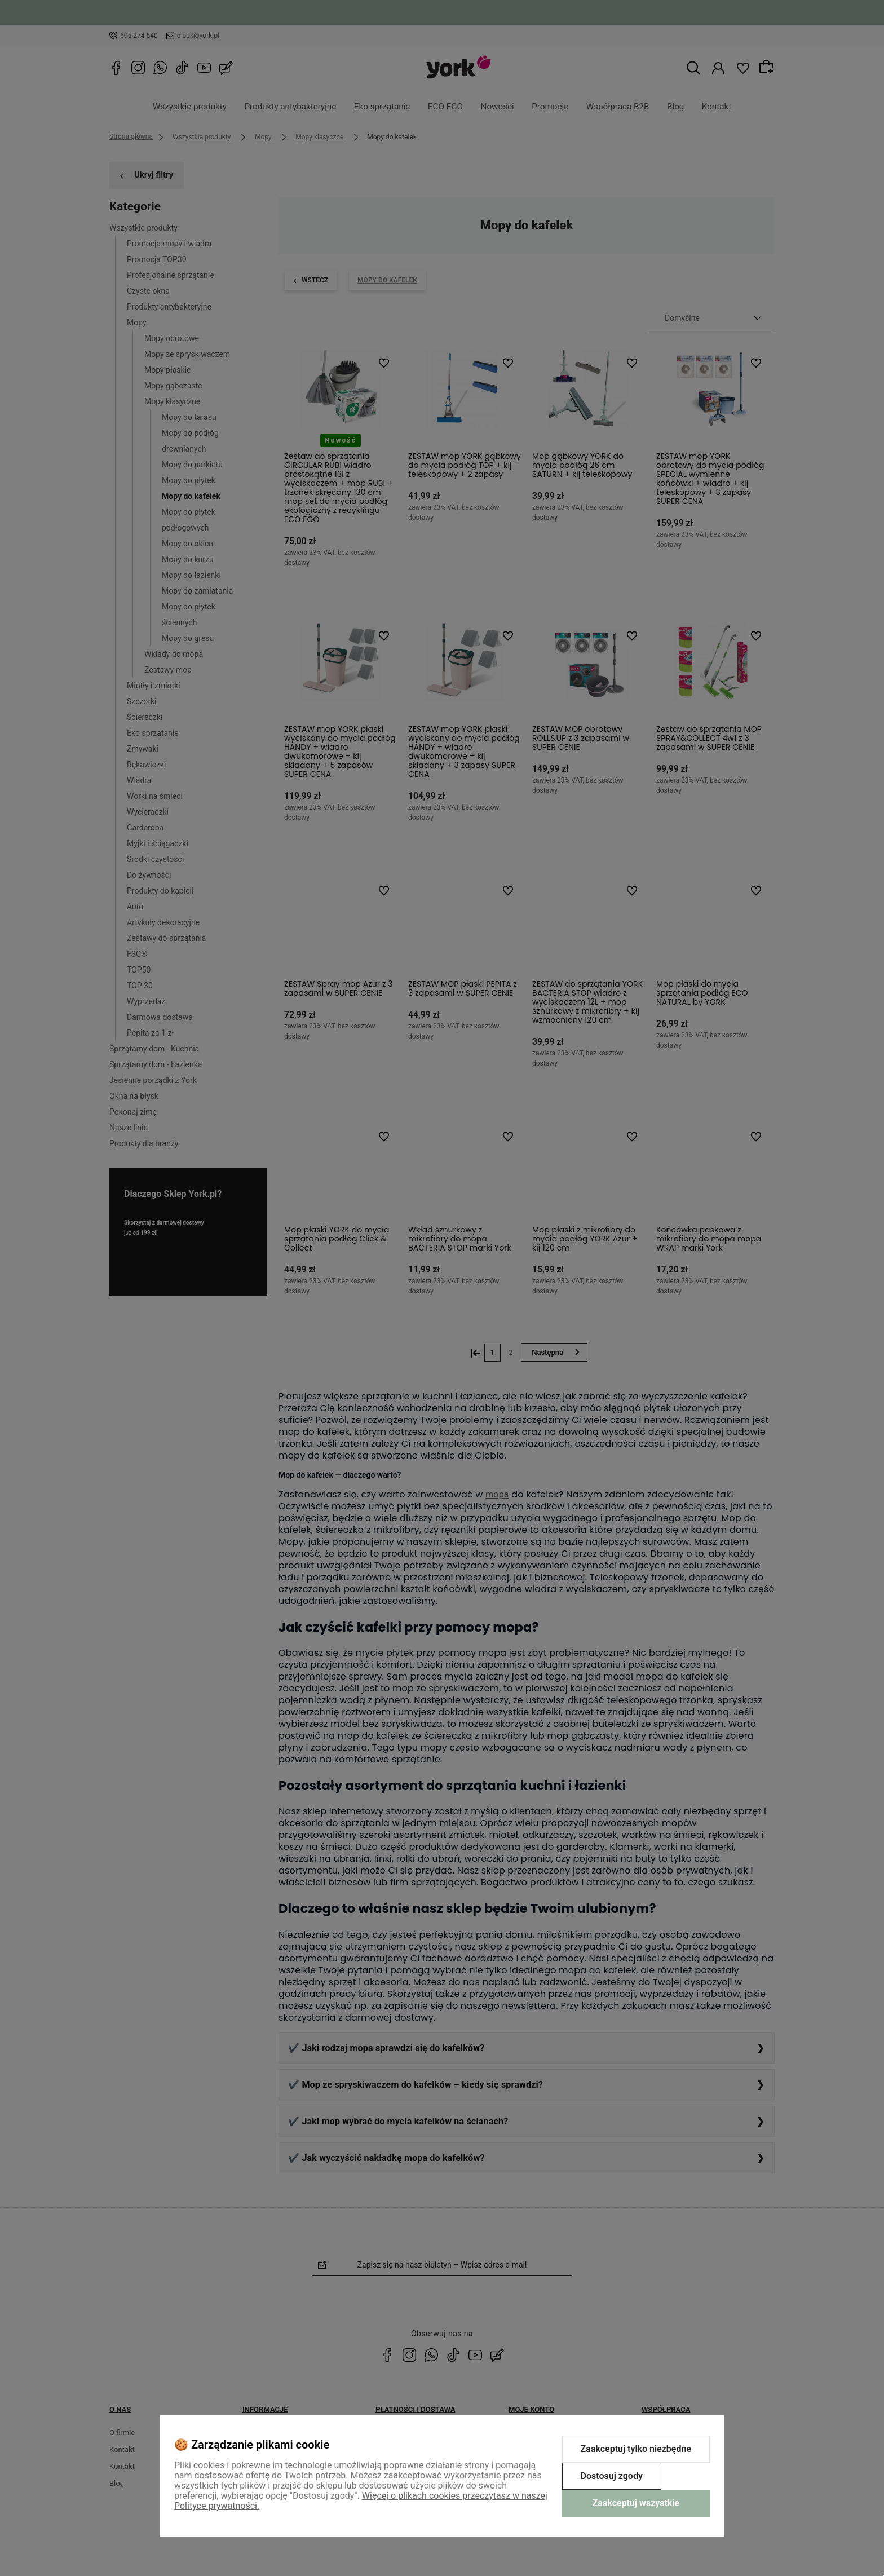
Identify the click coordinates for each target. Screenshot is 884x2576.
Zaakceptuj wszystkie (636, 2503)
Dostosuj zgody (612, 2476)
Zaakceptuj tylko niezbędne (636, 2449)
